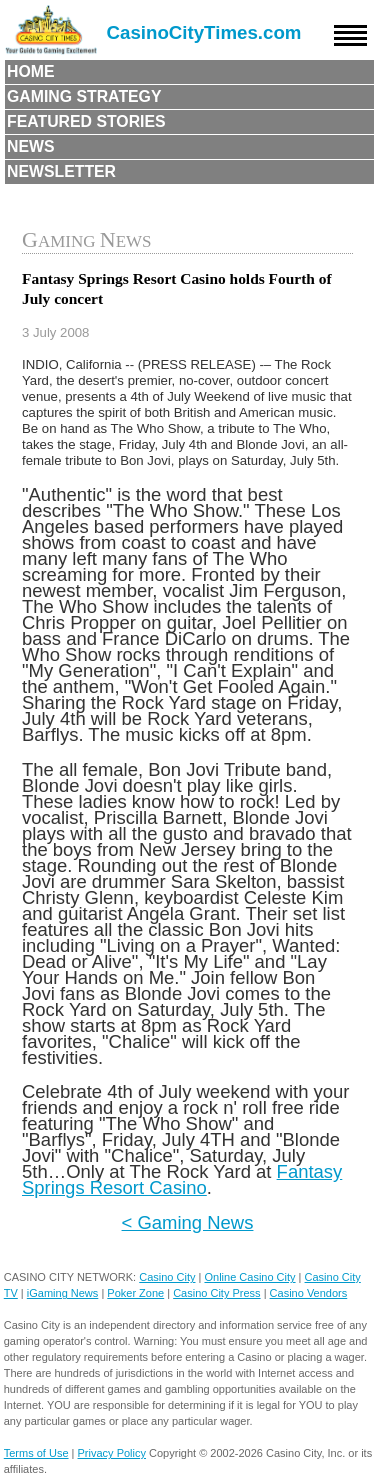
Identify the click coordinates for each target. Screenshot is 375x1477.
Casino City (167, 1277)
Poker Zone (135, 1293)
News (31, 146)
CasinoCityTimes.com (204, 32)
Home (31, 71)
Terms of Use (36, 1453)
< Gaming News (188, 1222)
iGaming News (63, 1293)
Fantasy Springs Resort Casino (182, 1179)
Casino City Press (216, 1293)
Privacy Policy (112, 1453)
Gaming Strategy (84, 96)
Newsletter (61, 171)
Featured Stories (86, 121)
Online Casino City (249, 1277)
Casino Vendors (309, 1293)
